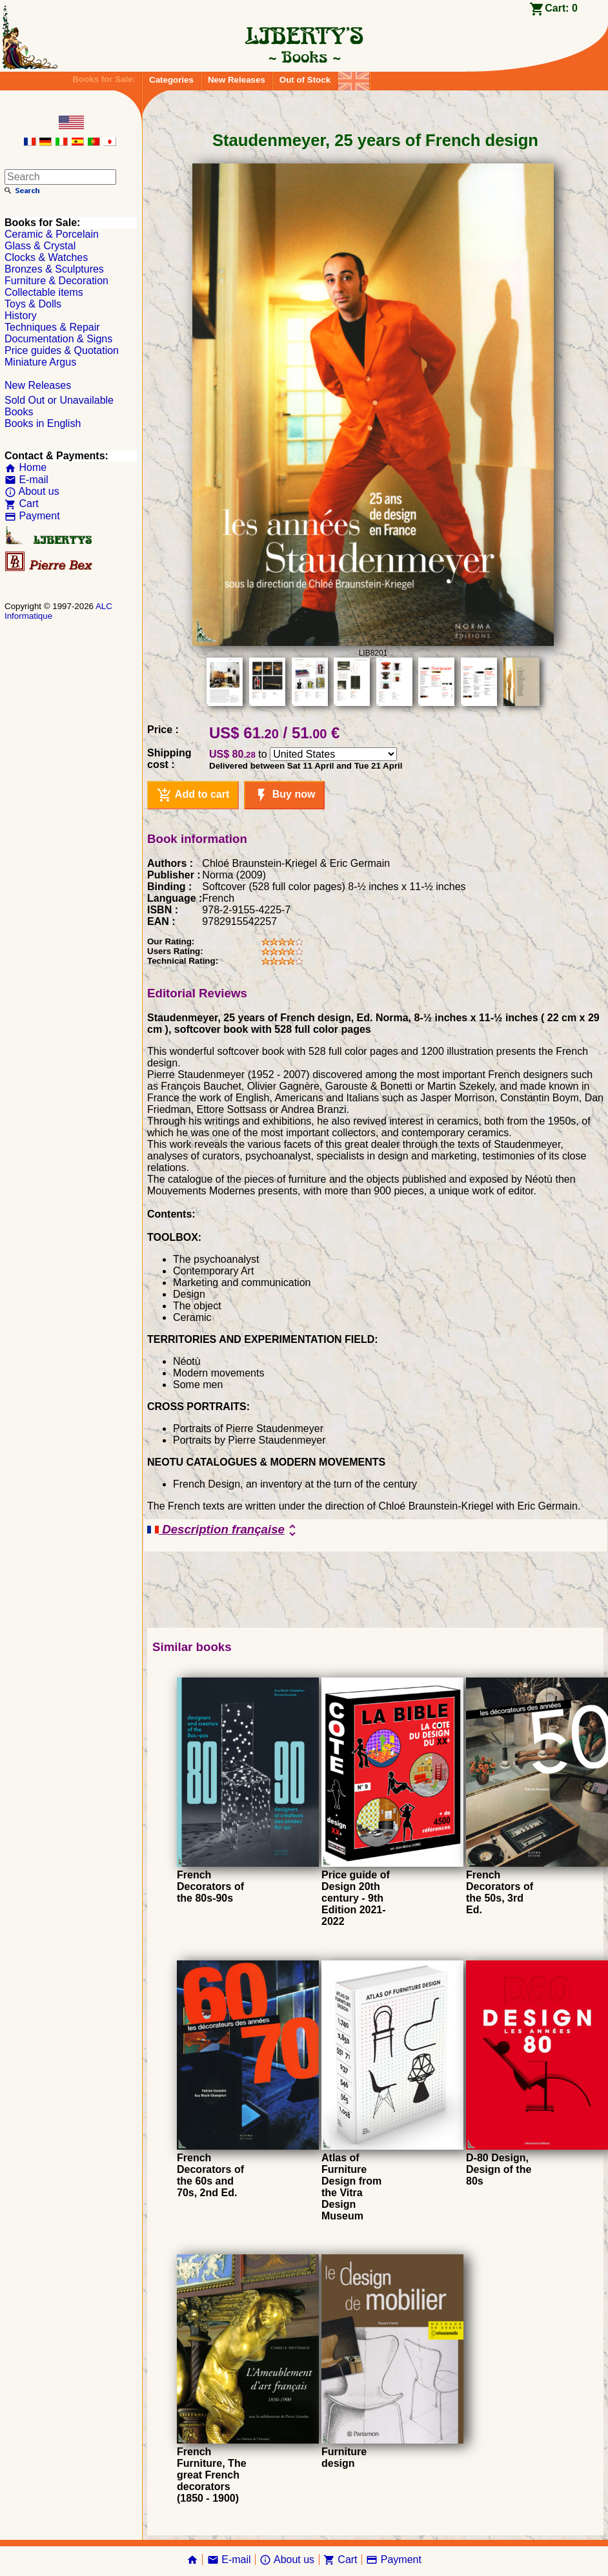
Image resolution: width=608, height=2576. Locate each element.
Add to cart (193, 795)
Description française (223, 1530)
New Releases (236, 80)
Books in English (43, 423)
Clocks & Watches (46, 257)
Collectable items (44, 292)
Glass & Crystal (40, 245)
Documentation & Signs (58, 338)
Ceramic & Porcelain (52, 234)
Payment (32, 515)
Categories (171, 80)
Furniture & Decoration (56, 280)
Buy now (284, 795)
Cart (22, 503)
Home (25, 467)
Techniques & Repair (52, 327)
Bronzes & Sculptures (54, 269)
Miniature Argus (40, 362)
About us (32, 491)
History (21, 315)
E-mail (26, 479)
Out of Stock (304, 80)
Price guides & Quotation (62, 350)
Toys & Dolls (33, 303)
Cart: (561, 8)
